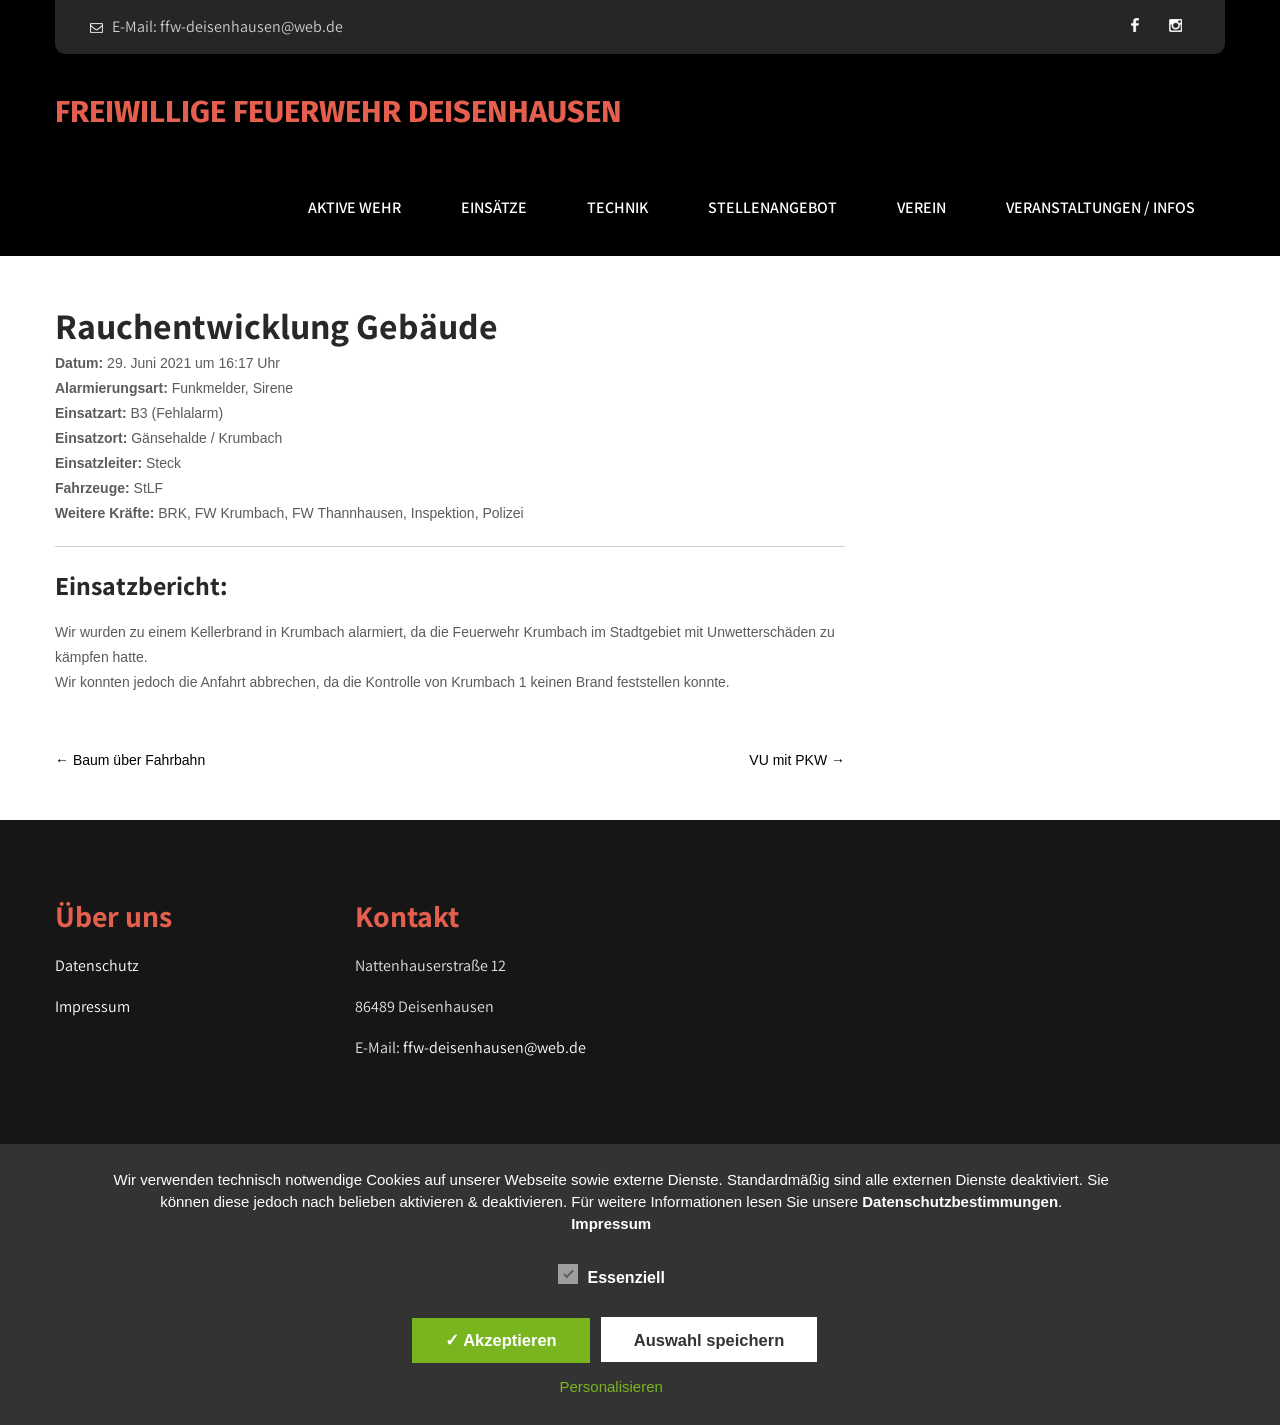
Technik (617, 207)
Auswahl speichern (709, 1340)
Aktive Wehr (354, 207)
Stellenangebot (772, 207)
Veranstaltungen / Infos (1100, 207)
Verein (921, 207)
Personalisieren (611, 1386)
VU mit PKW (797, 760)
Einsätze (494, 207)
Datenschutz (97, 965)
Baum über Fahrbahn (130, 760)
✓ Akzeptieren (501, 1340)
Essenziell (611, 1274)
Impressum (92, 1006)
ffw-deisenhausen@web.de (494, 1047)
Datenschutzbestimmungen (960, 1201)
